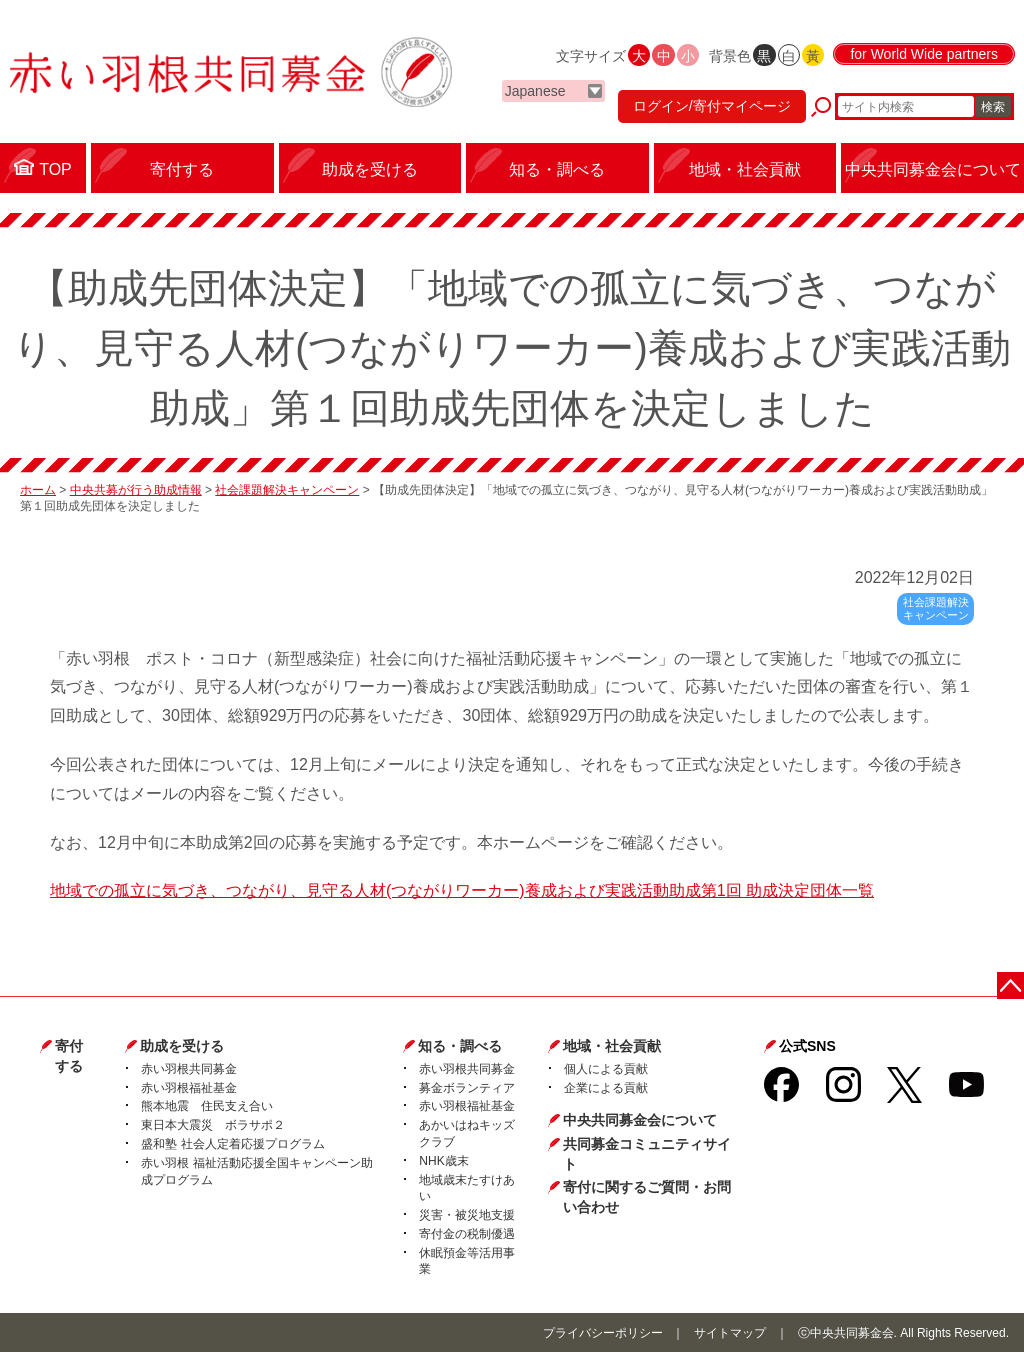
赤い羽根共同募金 (189, 1069)
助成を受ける (182, 1046)
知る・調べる (460, 1046)
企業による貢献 (606, 1088)
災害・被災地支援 (467, 1215)
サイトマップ (730, 1333)
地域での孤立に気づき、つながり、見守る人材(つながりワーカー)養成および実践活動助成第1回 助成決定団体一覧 (462, 890)
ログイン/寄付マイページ (712, 106)
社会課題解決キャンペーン (287, 490)
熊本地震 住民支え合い (207, 1106)
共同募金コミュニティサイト (647, 1154)
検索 (993, 107)
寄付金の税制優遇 (467, 1234)
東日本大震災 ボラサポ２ (213, 1125)
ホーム (38, 490)
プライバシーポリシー (603, 1333)
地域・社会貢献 (612, 1046)
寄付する (69, 1056)
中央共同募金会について (640, 1120)
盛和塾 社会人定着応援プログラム (232, 1144)
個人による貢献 (606, 1069)
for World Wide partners (924, 54)
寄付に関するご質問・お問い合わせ (647, 1197)
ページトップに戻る (1011, 984)
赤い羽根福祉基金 (189, 1088)
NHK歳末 (443, 1161)
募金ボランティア (467, 1088)
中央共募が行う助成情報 (136, 490)
